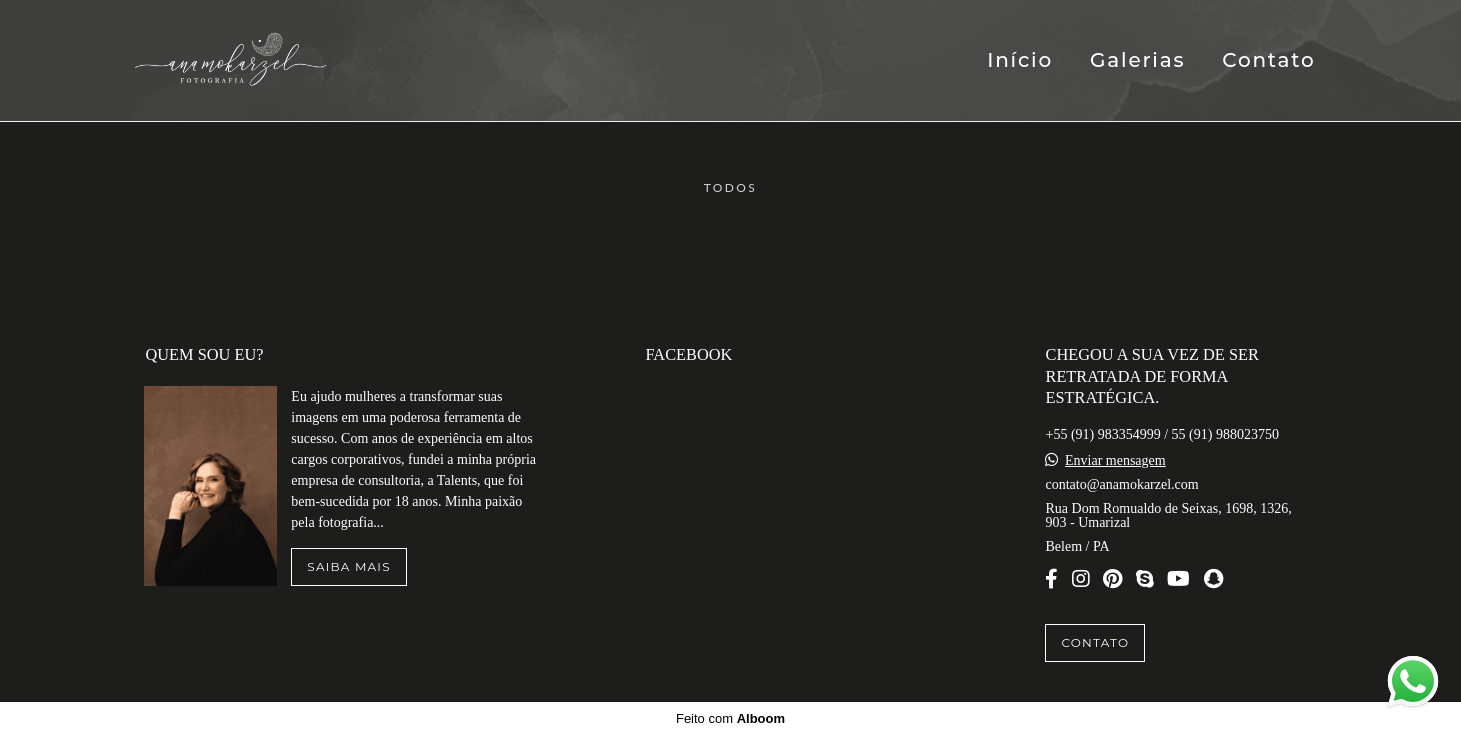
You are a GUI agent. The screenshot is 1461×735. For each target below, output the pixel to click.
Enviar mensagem (1115, 461)
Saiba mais (348, 566)
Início (1020, 60)
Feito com (730, 718)
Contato (1268, 60)
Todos (731, 188)
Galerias (1137, 60)
